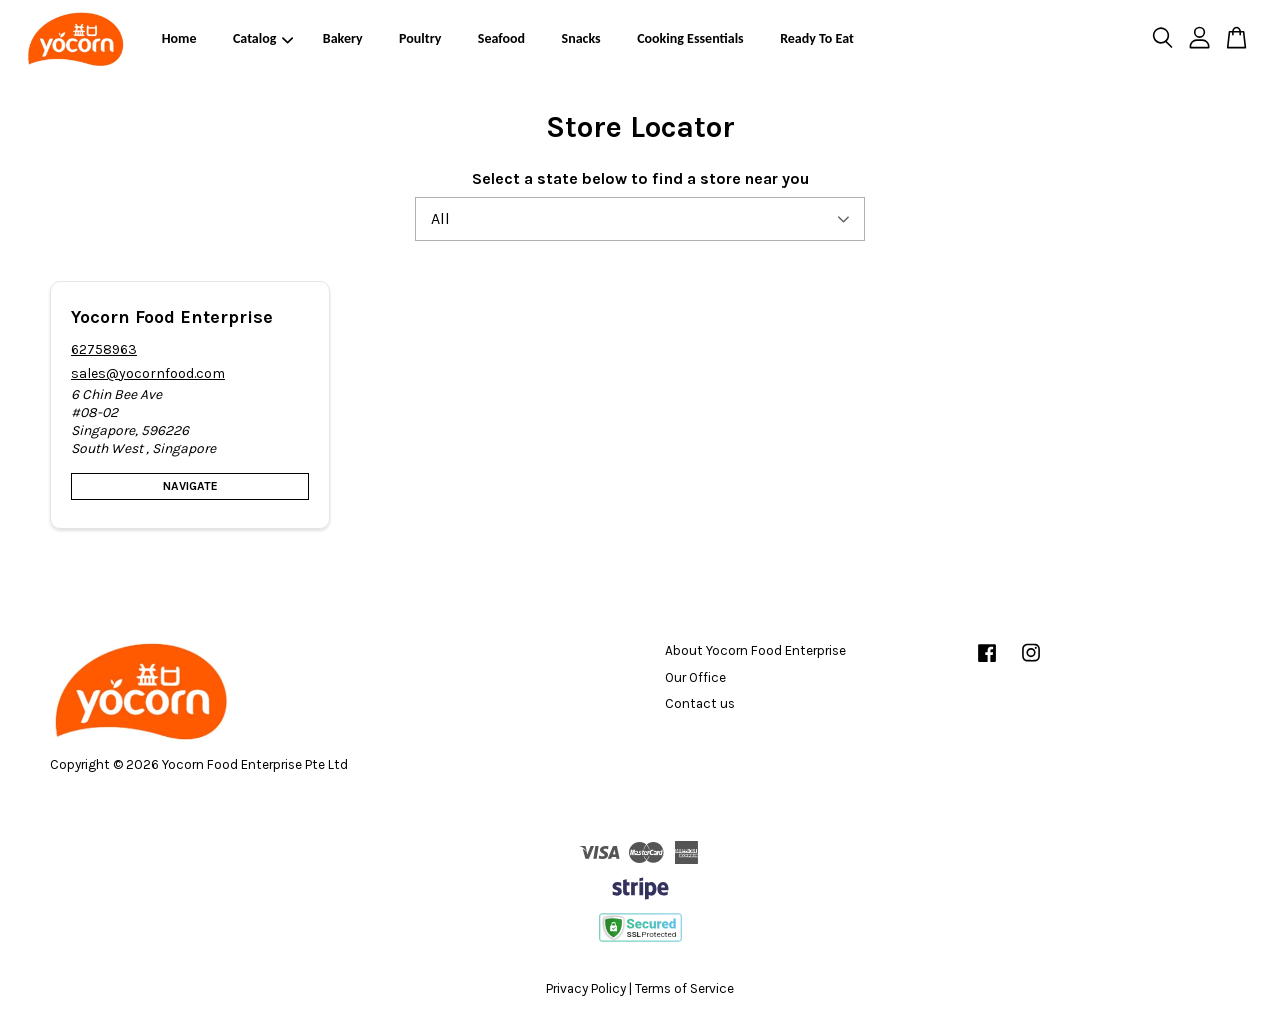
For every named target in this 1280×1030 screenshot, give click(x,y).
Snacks (581, 38)
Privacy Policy (586, 988)
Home (179, 38)
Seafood (501, 38)
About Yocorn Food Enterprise (755, 650)
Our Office (695, 677)
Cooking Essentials (690, 38)
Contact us (700, 703)
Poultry (420, 38)
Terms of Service (684, 988)
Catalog (263, 38)
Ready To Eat (817, 38)
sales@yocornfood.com (148, 373)
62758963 (104, 349)
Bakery (343, 38)
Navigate (190, 486)
